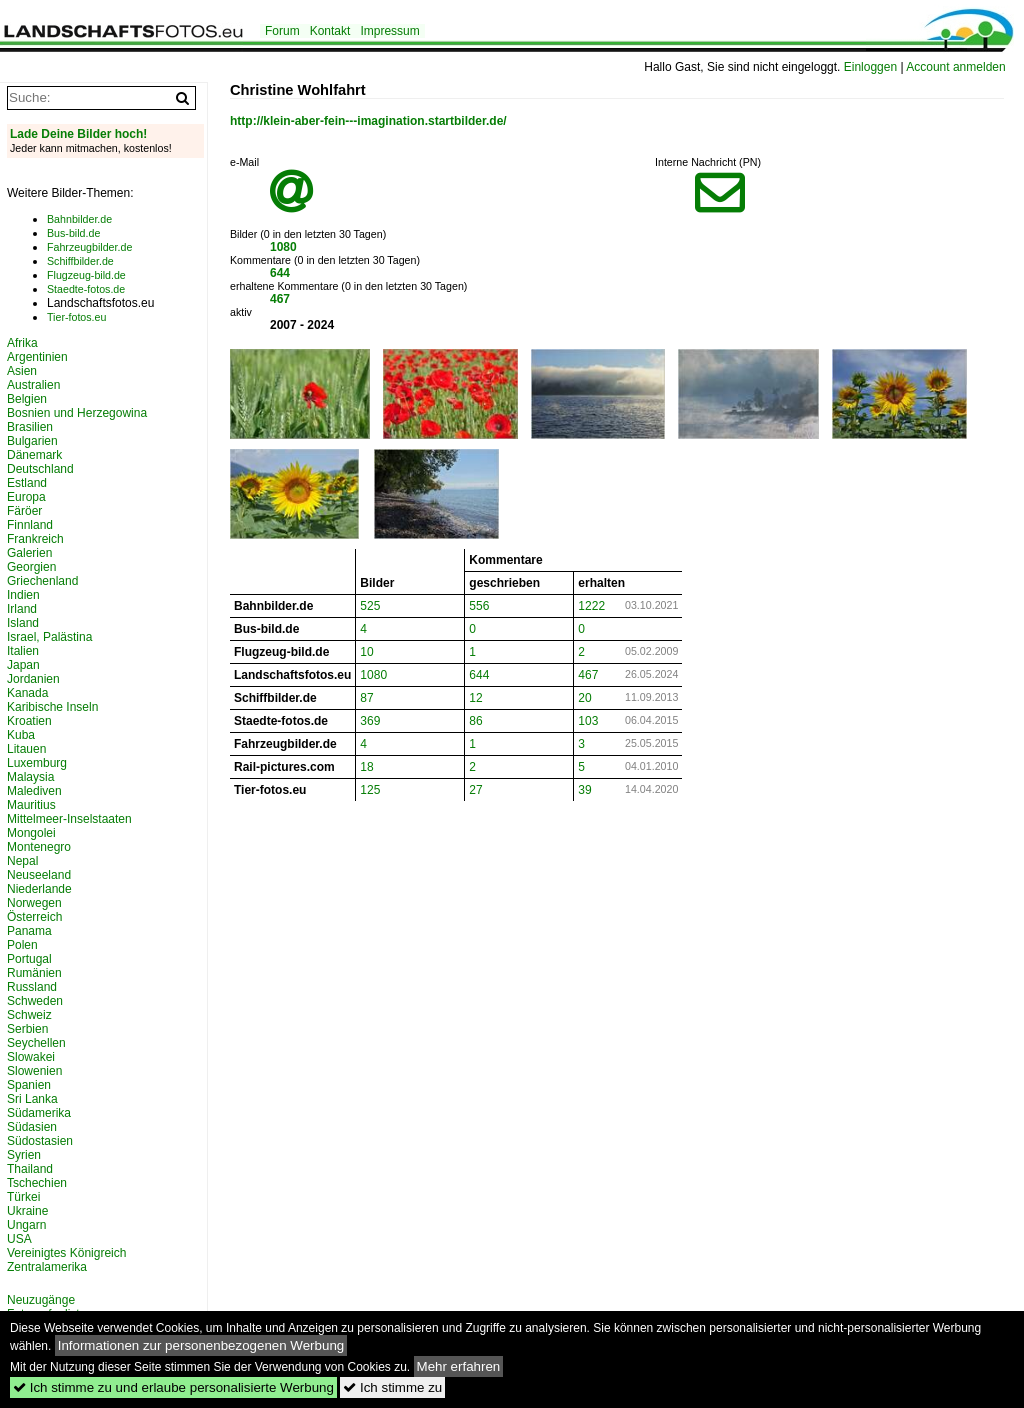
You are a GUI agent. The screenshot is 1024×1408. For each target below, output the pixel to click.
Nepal (22, 861)
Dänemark (34, 455)
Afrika (22, 343)
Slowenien (34, 1071)
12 (475, 698)
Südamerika (39, 1113)
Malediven (34, 791)
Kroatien (29, 721)
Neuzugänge (41, 1300)
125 (370, 790)
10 (366, 652)
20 (584, 698)
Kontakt (330, 31)
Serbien (27, 1029)
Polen (22, 945)
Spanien (29, 1085)
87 (366, 698)
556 (479, 606)
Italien (23, 651)
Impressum (389, 31)
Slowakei (31, 1057)
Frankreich (35, 539)
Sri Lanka (32, 1099)
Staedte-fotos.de (86, 289)
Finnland (30, 525)
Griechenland (42, 581)
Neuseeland (39, 875)
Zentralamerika (47, 1267)
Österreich (34, 917)
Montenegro (39, 847)
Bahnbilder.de (79, 219)
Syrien (24, 1155)
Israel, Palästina (49, 637)
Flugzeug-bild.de (86, 275)
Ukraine (27, 1211)
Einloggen (870, 67)
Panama (29, 931)
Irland (22, 609)
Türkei (23, 1197)
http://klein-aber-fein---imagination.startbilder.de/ (368, 121)
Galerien (29, 553)
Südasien (32, 1127)
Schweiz (29, 1015)
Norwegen (34, 903)
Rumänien (34, 973)
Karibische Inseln (52, 707)
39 (584, 790)
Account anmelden (955, 67)
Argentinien (37, 357)
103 (588, 721)
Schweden (35, 1001)
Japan (23, 665)
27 (475, 790)
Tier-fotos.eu (76, 317)
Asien (22, 371)
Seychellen (36, 1043)
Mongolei (31, 833)
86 (475, 721)
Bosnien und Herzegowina (77, 413)
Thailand (30, 1169)
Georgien (31, 567)
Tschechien (37, 1183)
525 (370, 606)
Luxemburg (37, 763)
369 (370, 721)
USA (19, 1239)
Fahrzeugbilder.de (89, 247)
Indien (23, 595)
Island (23, 623)
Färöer (24, 511)
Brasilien (30, 427)
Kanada (27, 693)
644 (280, 273)
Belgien (27, 399)
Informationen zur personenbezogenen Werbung (201, 1345)
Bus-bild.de (73, 233)
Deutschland (40, 469)
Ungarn (26, 1225)
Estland (27, 483)
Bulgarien (32, 441)
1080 (283, 247)
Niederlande (39, 889)
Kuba (21, 735)
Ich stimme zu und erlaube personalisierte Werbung (173, 1387)
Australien (33, 385)
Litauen (26, 749)
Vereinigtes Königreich (66, 1253)
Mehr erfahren (459, 1366)
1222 (591, 606)
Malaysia (30, 777)
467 (280, 299)
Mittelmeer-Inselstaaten (69, 819)
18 (366, 767)
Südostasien (40, 1141)
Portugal (29, 959)
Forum (282, 31)
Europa (26, 497)
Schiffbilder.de (80, 261)
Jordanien (33, 679)
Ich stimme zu (392, 1387)
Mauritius (31, 805)
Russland (32, 987)
